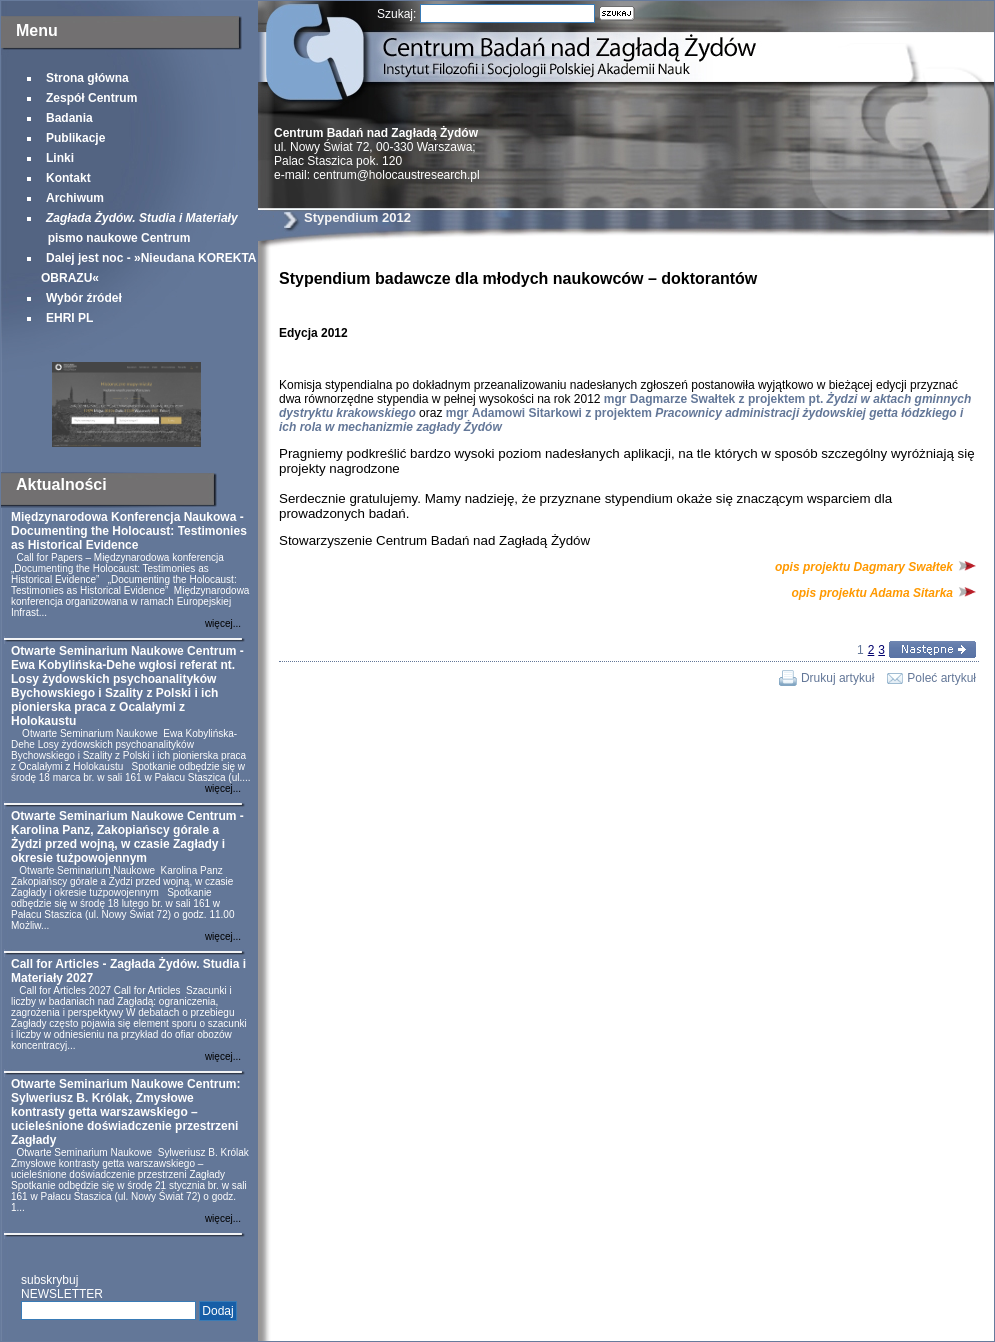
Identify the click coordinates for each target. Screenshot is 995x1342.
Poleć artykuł (941, 678)
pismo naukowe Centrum (139, 228)
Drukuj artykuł (837, 678)
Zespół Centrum (91, 98)
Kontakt (68, 178)
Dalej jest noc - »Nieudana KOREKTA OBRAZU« (148, 268)
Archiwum (75, 198)
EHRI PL (69, 318)
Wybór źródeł (84, 298)
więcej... (223, 623)
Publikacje (75, 138)
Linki (60, 158)
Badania (69, 118)
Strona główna (87, 78)
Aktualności (61, 484)
